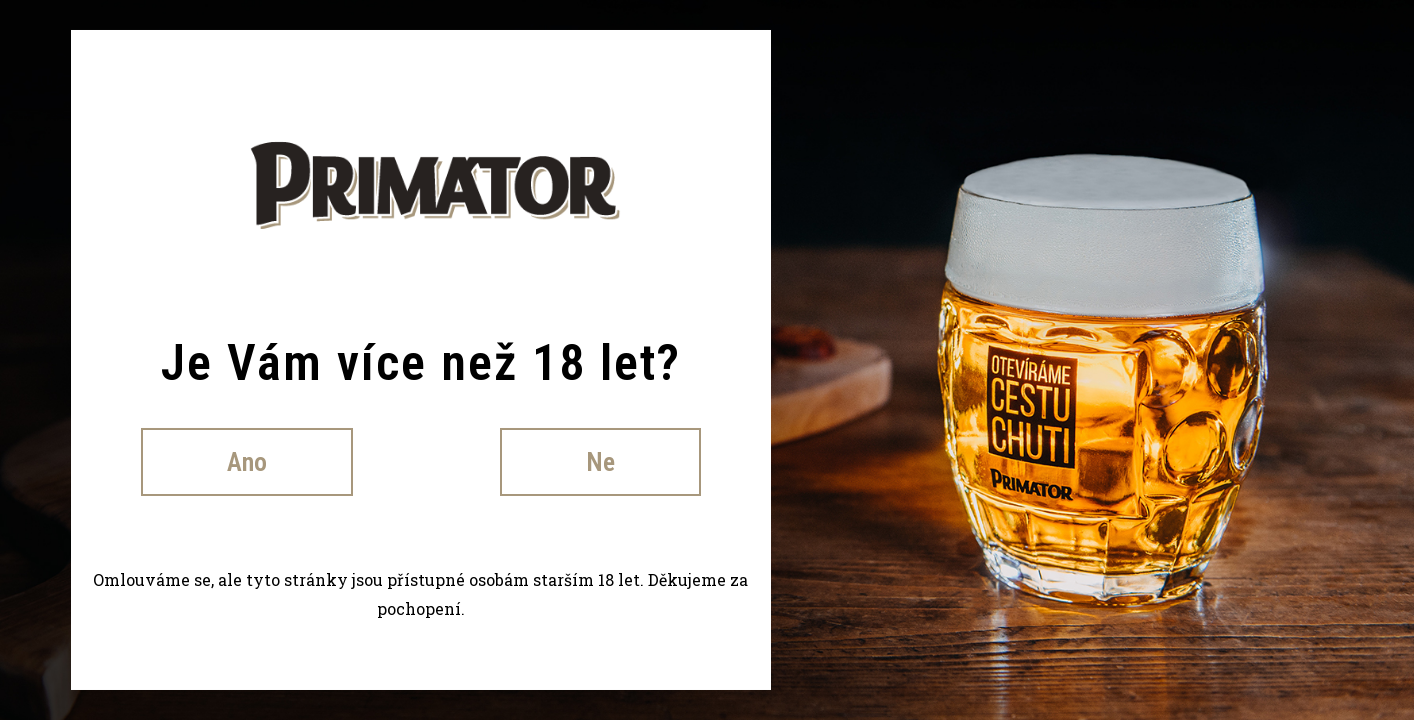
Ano (247, 462)
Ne (600, 462)
